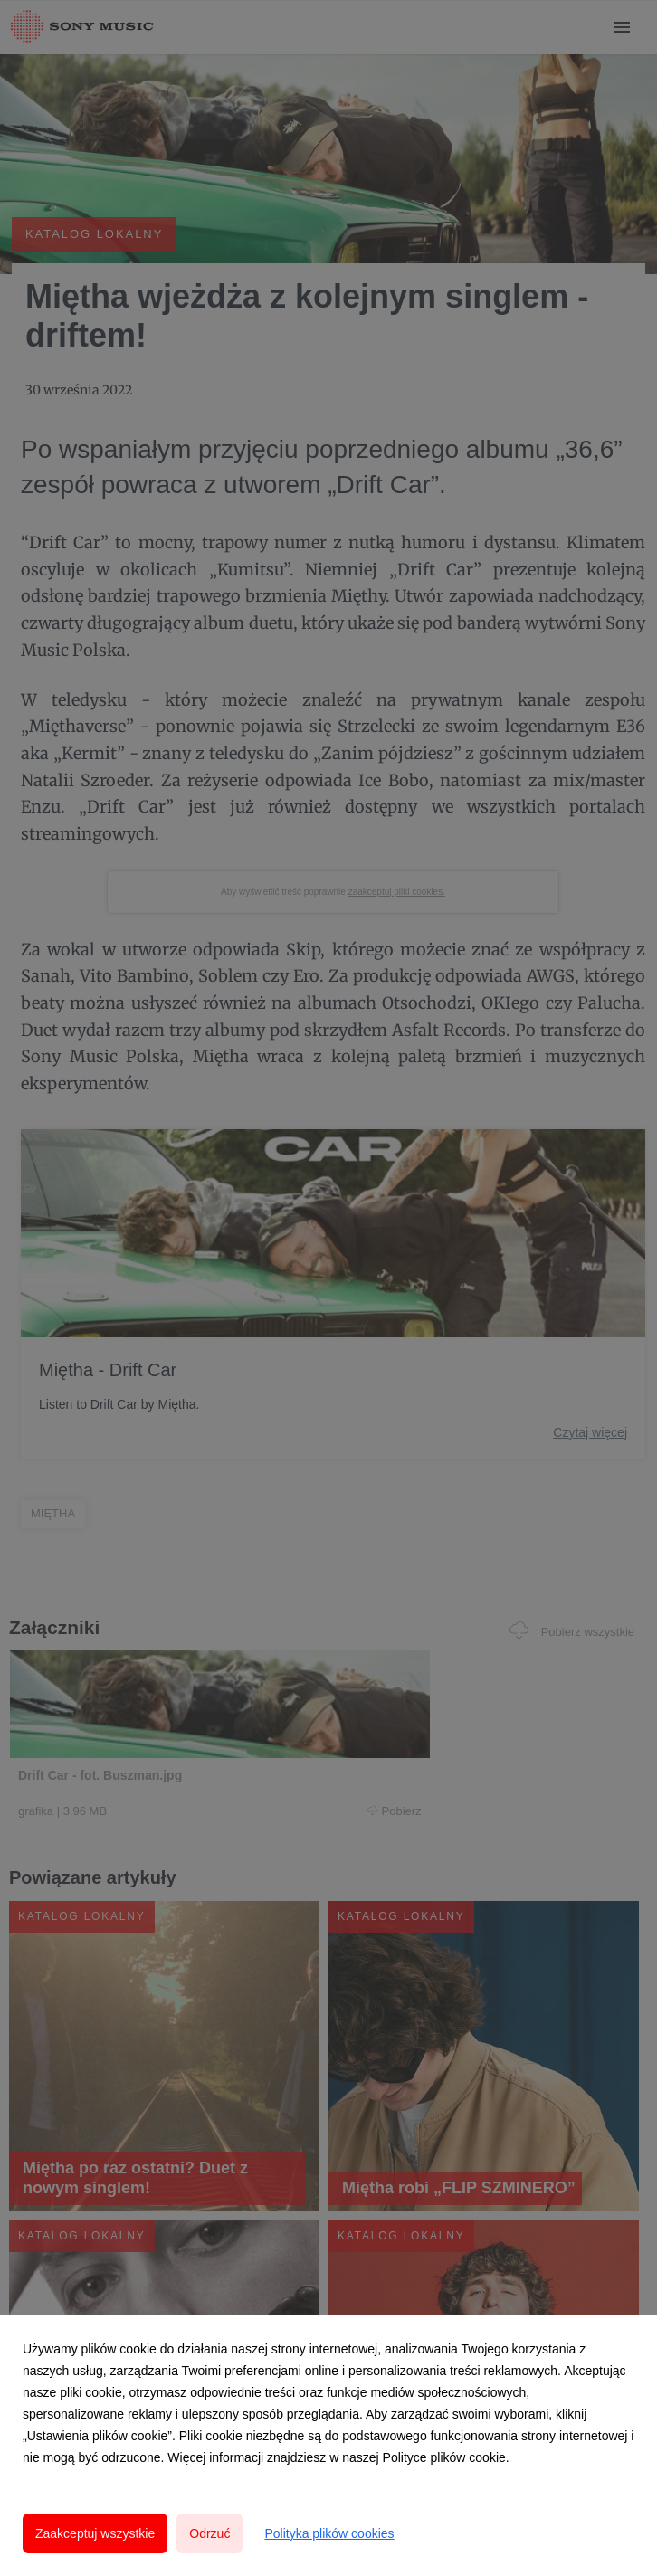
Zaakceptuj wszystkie (95, 2533)
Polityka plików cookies (329, 2533)
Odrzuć (209, 2533)
